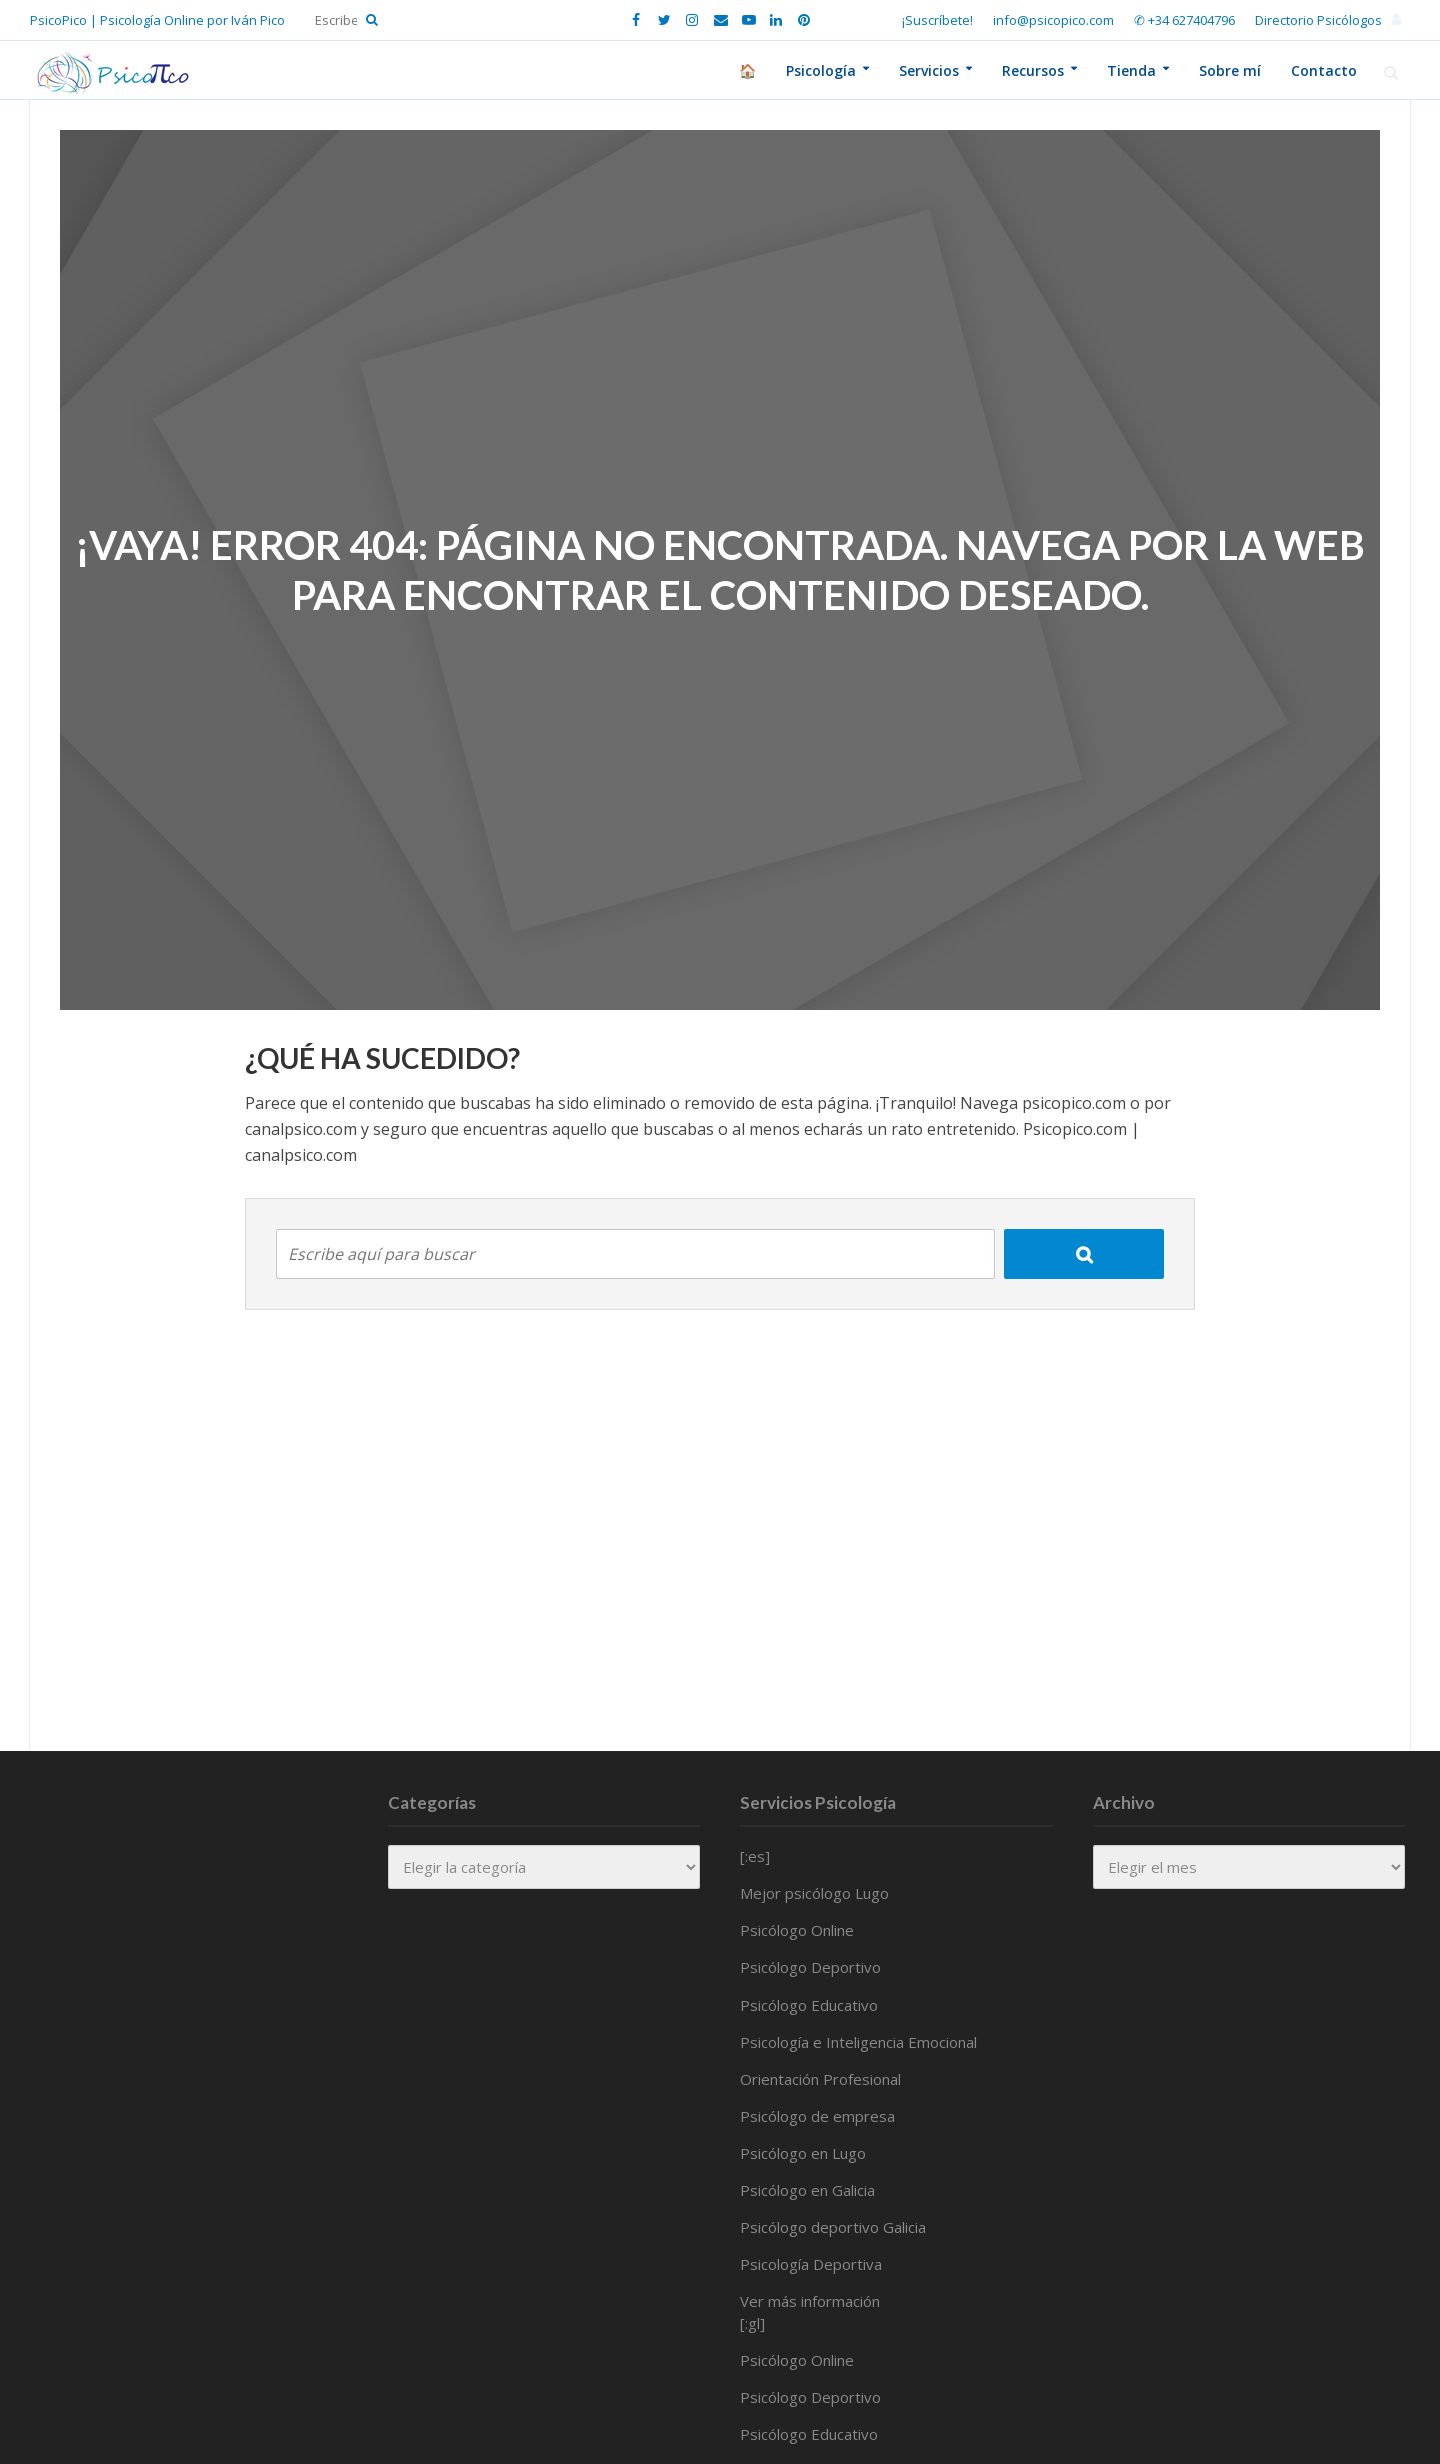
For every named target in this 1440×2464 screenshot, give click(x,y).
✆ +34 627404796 (1184, 20)
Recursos (1033, 70)
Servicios (929, 70)
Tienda (1131, 70)
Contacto (1324, 70)
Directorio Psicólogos (1318, 20)
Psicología (821, 70)
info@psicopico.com (1053, 20)
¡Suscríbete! (937, 20)
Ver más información (810, 2301)
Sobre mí (1230, 70)
